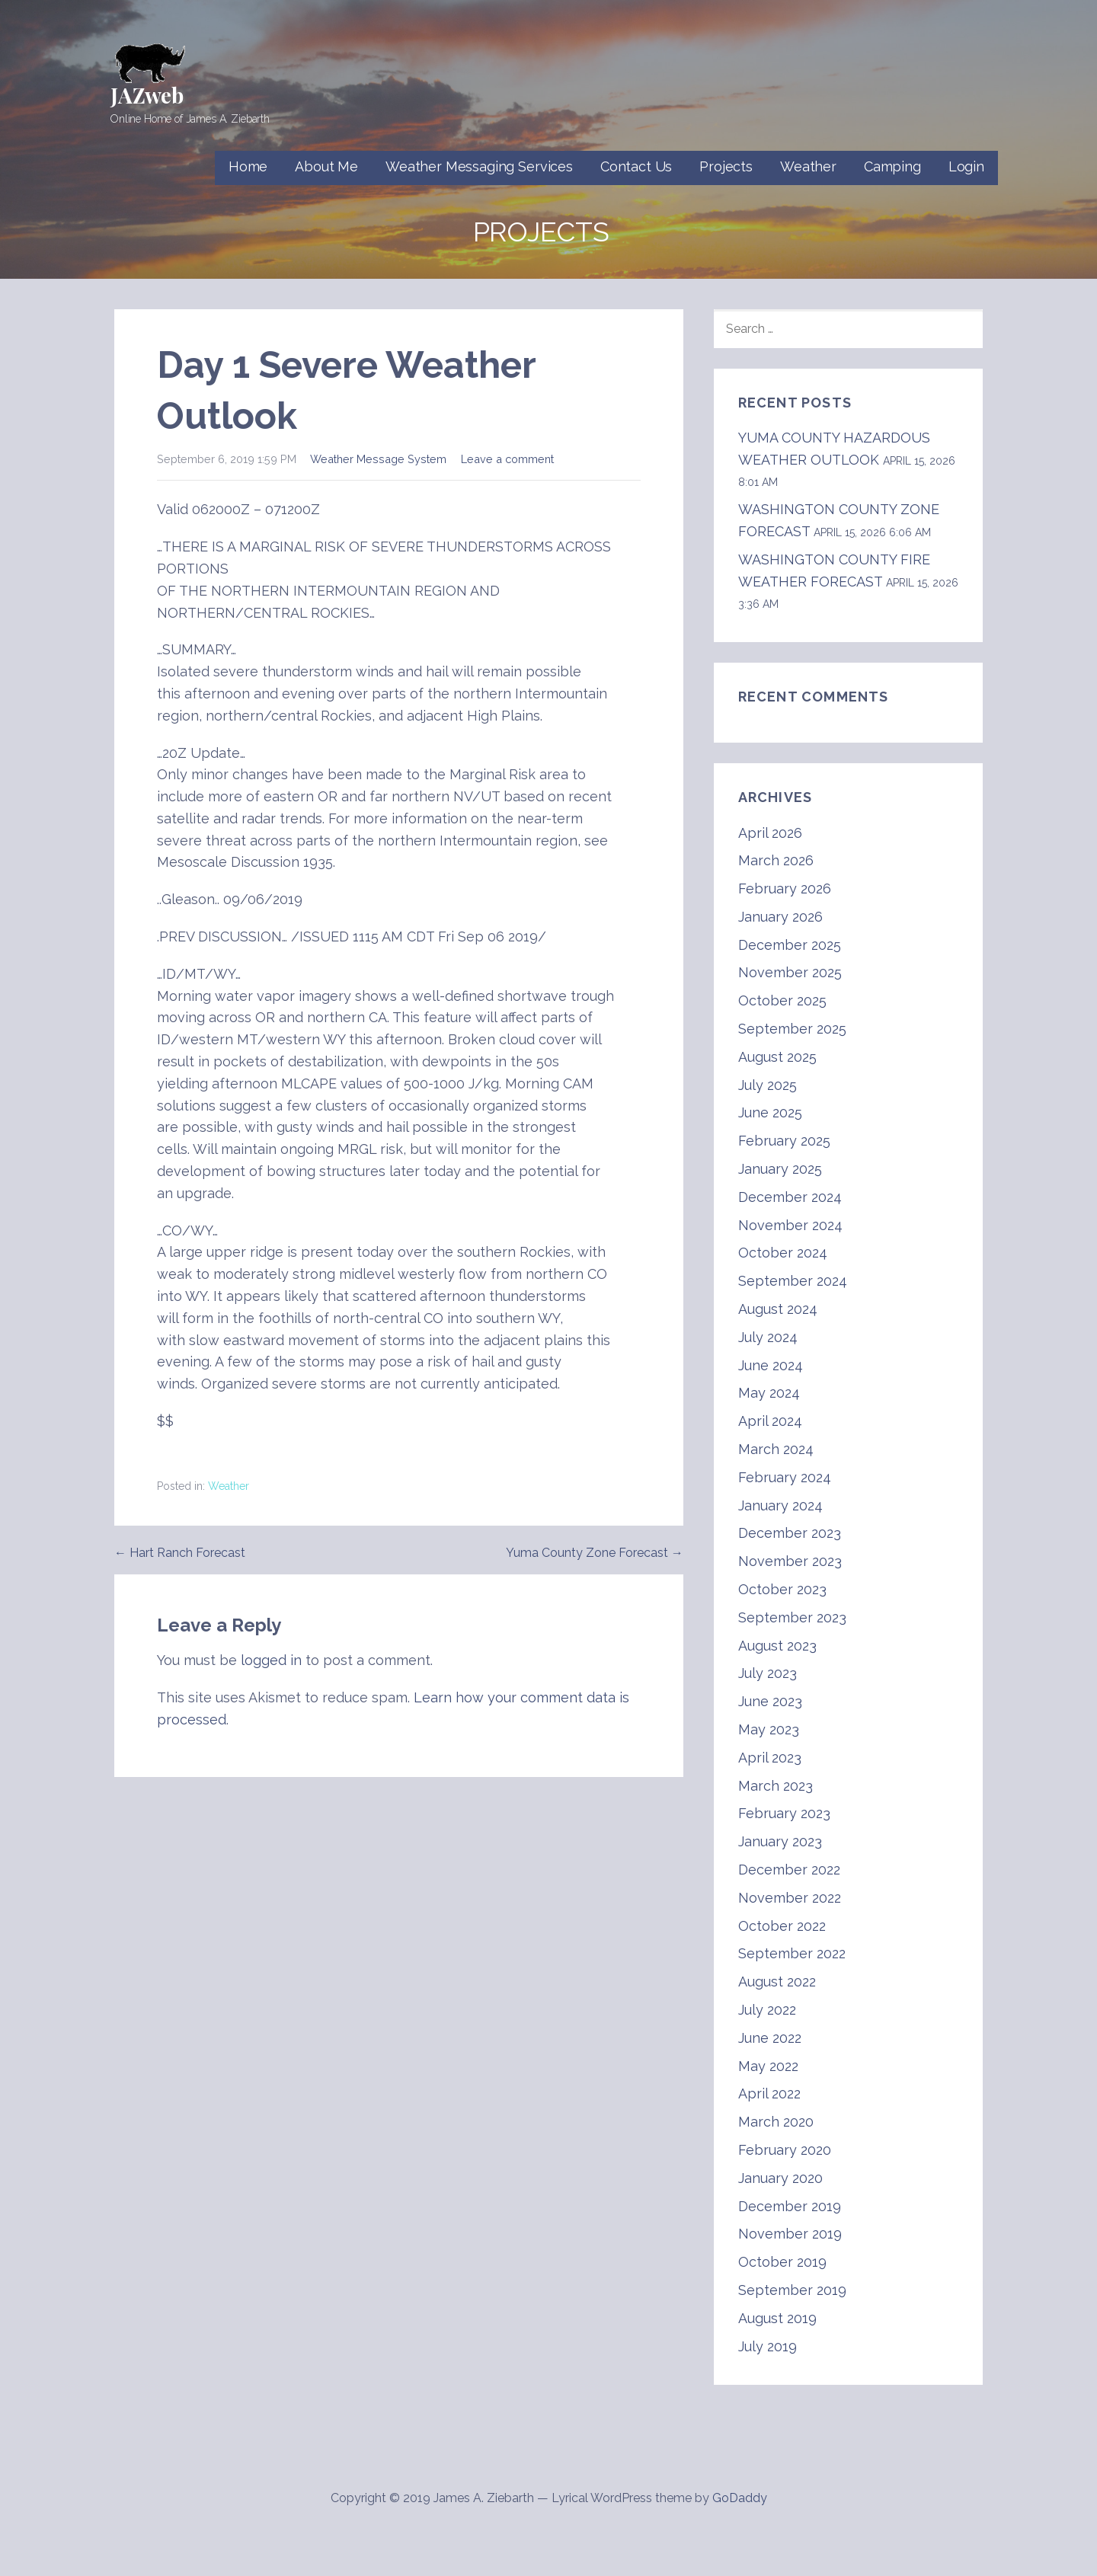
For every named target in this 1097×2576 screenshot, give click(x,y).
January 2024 (780, 1505)
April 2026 (770, 833)
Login (966, 166)
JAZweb (147, 95)
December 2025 (789, 945)
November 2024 (790, 1225)
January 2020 (780, 2178)
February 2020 (784, 2150)
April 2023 (769, 1758)
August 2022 (777, 1982)
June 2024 (770, 1365)
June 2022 (769, 2038)
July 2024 (768, 1337)
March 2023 (775, 1786)
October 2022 (782, 1926)
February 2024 (784, 1477)
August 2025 (777, 1057)
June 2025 (770, 1112)
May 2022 (768, 2066)
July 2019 (767, 2346)
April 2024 (770, 1421)
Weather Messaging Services (479, 166)
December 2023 (789, 1533)
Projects (726, 166)
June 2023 (770, 1701)
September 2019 (792, 2290)
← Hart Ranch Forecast (179, 1552)
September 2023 (792, 1617)
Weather (808, 166)
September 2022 (792, 1953)
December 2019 (789, 2206)
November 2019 (790, 2234)
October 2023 (782, 1589)
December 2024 (790, 1197)
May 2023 (768, 1729)
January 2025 (780, 1169)
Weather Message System (378, 458)
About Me (326, 166)
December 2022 (789, 1870)
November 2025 (790, 972)
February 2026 (784, 888)
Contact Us (636, 166)
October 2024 (782, 1253)
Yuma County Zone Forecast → (594, 1552)
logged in (271, 1660)
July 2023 (767, 1673)
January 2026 (780, 917)
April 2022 (769, 2093)
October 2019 (782, 2262)
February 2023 (784, 1813)
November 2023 (790, 1561)
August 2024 (777, 1309)
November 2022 (789, 1898)
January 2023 (780, 1841)
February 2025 (784, 1141)
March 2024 (776, 1449)
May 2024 (769, 1393)
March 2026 (776, 860)
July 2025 (767, 1085)
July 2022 (767, 2010)
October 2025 (782, 1000)
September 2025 (792, 1029)
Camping (892, 166)
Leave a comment (507, 458)
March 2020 (776, 2122)
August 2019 (777, 2318)
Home (248, 166)
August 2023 (777, 1646)
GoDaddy (739, 2498)
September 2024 (792, 1281)
